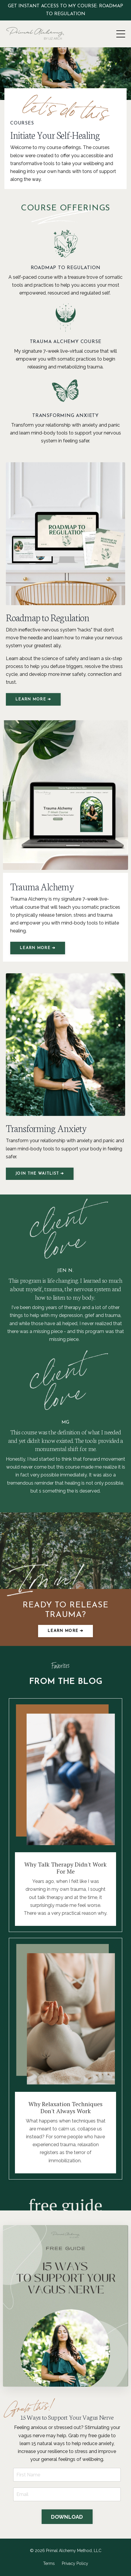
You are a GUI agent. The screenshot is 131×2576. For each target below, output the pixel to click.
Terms (49, 2563)
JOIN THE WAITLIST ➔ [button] (39, 1174)
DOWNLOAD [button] (67, 2517)
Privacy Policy (75, 2563)
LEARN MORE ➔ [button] (33, 699)
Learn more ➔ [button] (65, 1631)
